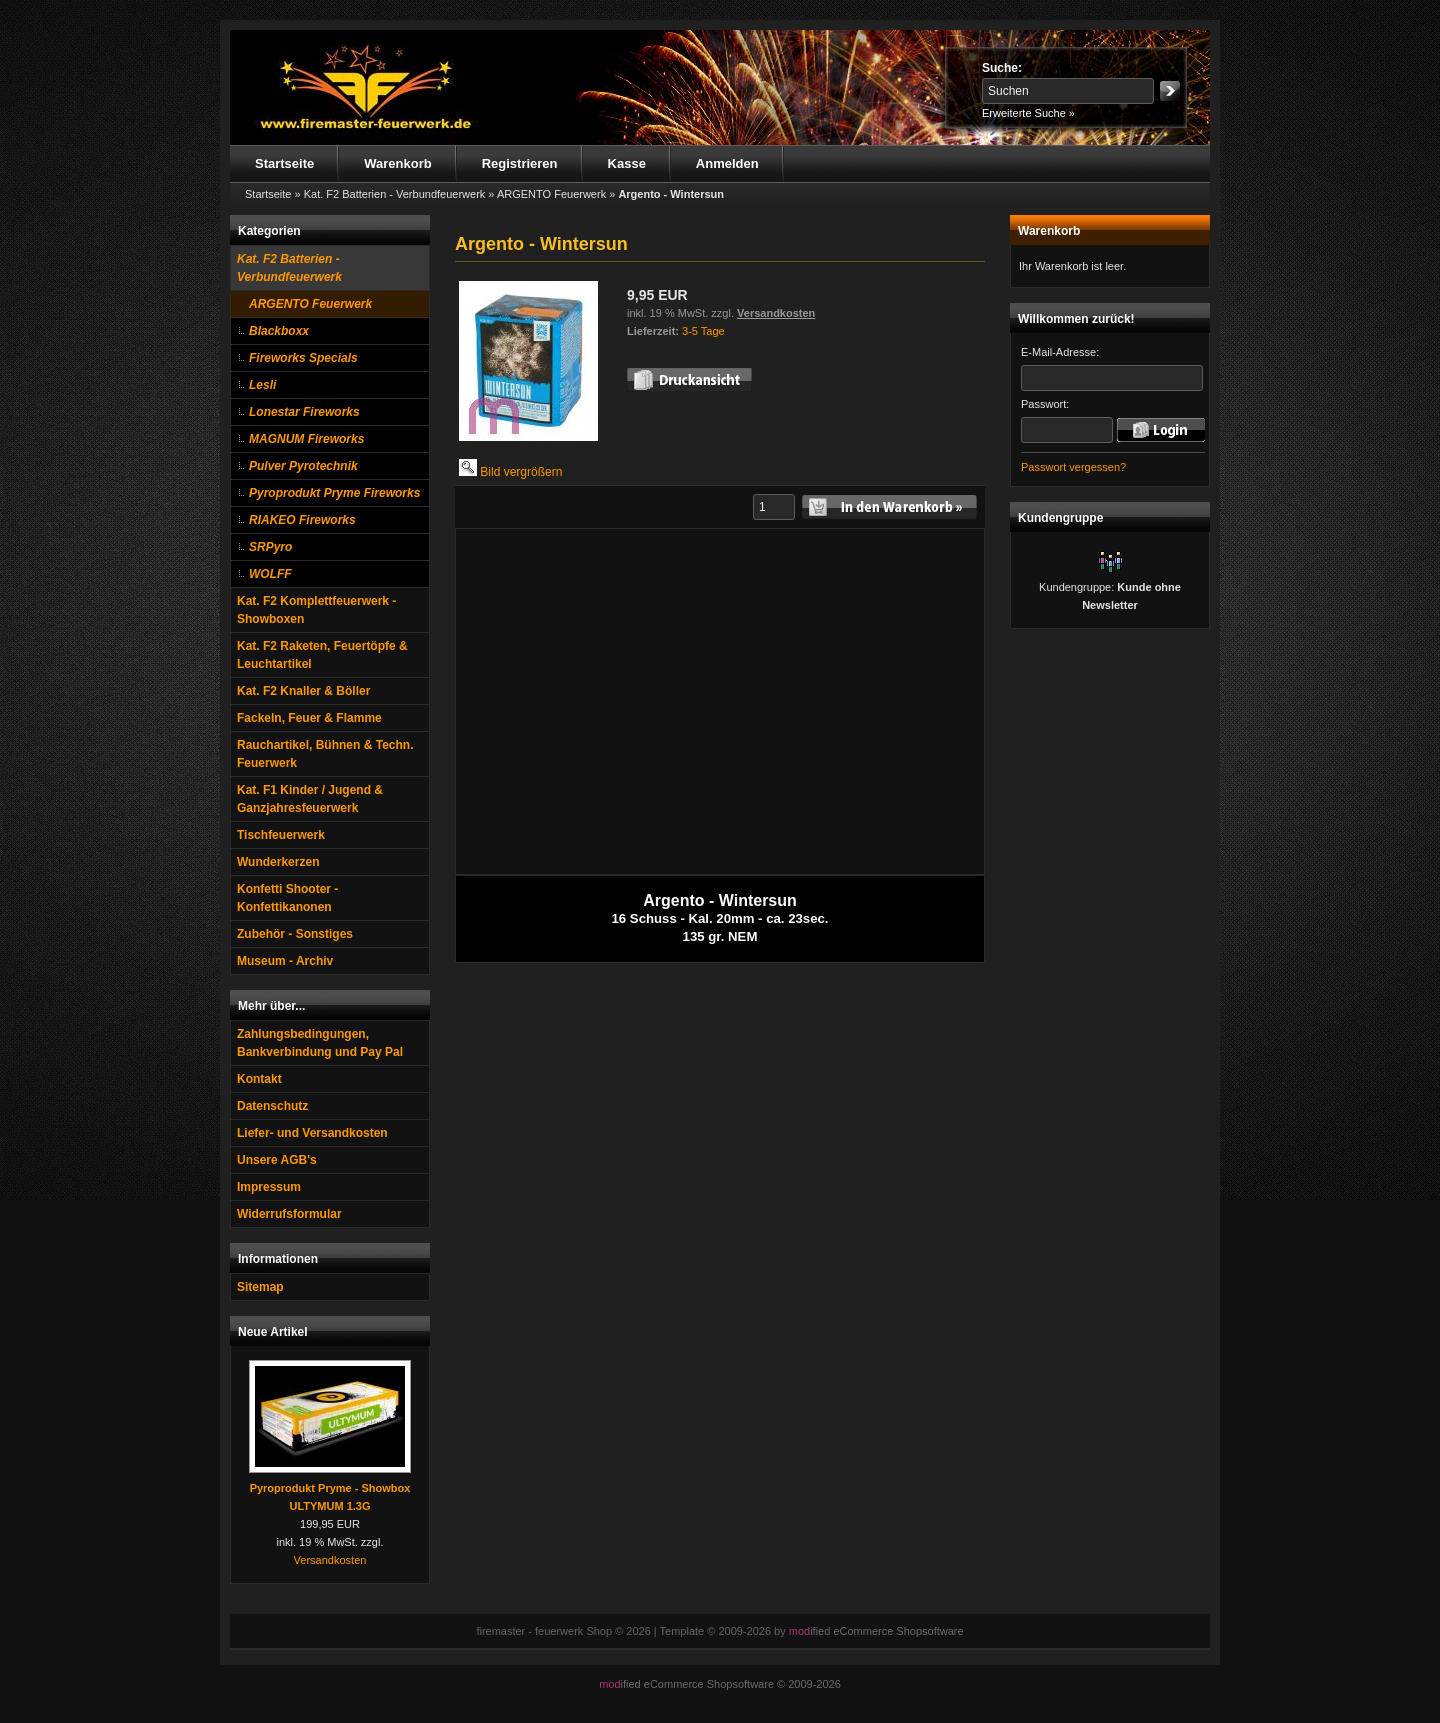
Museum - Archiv (285, 961)
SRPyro (270, 547)
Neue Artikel (273, 1332)
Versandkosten (330, 1560)
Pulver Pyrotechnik (303, 466)
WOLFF (270, 574)
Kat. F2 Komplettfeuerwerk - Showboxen (316, 610)
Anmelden (727, 163)
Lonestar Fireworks (304, 412)
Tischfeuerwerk (281, 835)
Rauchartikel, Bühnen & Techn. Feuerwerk (325, 754)
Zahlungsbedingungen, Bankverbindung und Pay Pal (320, 1043)
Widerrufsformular (289, 1214)
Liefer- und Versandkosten (312, 1133)
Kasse (627, 163)
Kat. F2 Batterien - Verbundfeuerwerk (289, 268)
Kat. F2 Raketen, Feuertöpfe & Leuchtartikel (322, 655)
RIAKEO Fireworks (302, 520)
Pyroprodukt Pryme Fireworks (334, 493)
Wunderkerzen (278, 862)
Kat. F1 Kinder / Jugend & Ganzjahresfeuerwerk (310, 799)
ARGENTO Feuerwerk (310, 304)
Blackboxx (279, 331)
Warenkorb (397, 163)
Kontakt (259, 1079)
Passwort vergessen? (1073, 467)
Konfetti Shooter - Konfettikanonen (287, 898)
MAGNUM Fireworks (306, 439)
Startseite (284, 163)
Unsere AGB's (277, 1160)
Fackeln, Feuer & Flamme (309, 718)
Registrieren (520, 163)
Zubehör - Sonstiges (295, 934)
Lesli (262, 385)
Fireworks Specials (303, 358)
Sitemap (260, 1287)
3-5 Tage (703, 331)
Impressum (269, 1187)
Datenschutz (272, 1106)
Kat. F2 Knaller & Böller (303, 691)
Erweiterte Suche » (1028, 113)
